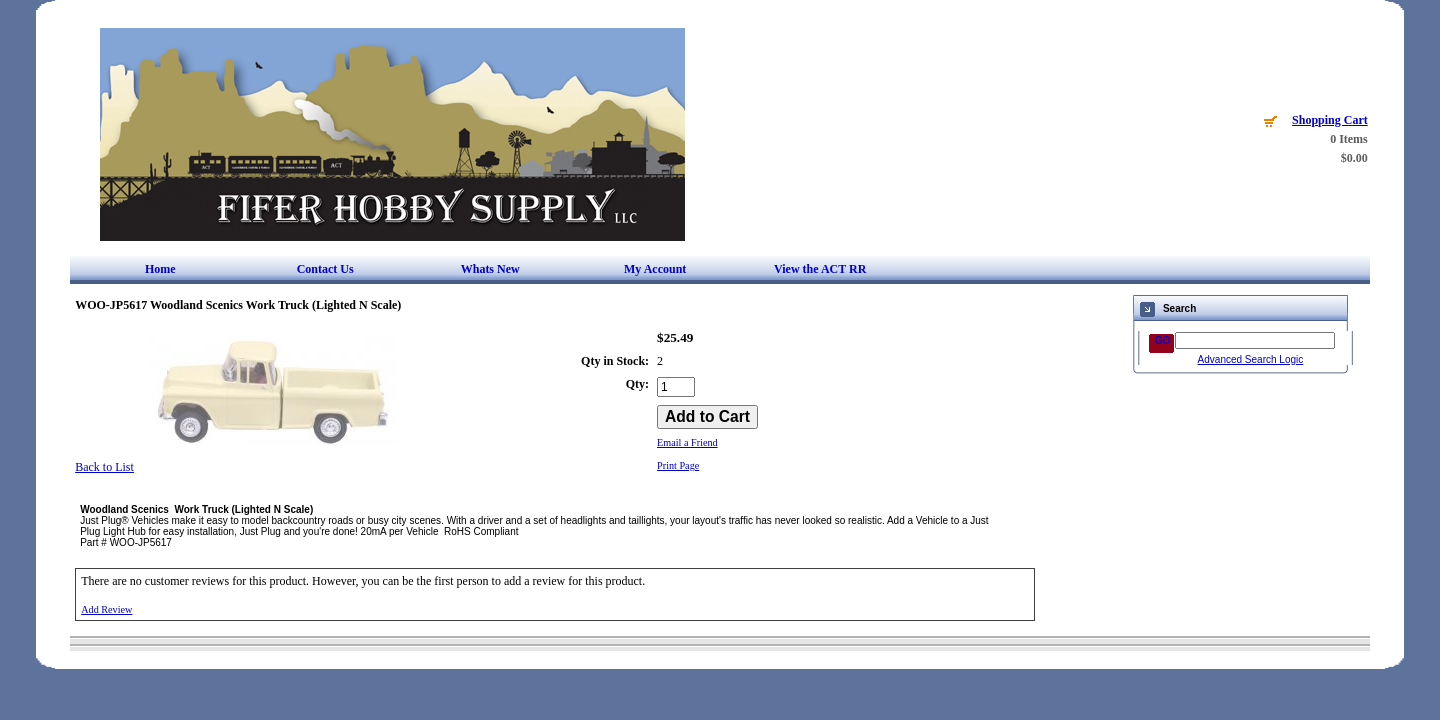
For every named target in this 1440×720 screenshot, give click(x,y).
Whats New (490, 269)
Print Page (678, 465)
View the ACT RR (820, 269)
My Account (655, 269)
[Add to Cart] (707, 417)
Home (160, 269)
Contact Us (325, 269)
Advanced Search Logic (1251, 359)
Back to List (104, 467)
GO (1163, 340)
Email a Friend (687, 442)
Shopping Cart (1330, 120)
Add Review (106, 609)
